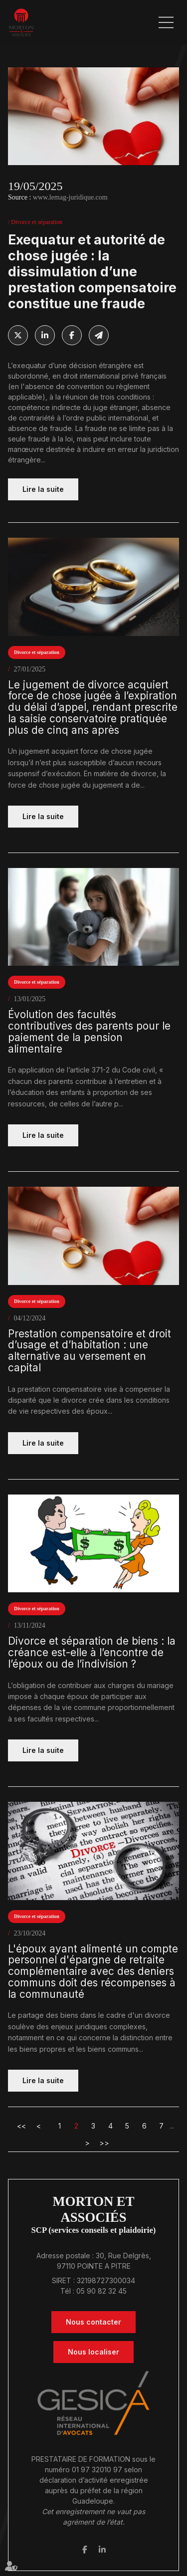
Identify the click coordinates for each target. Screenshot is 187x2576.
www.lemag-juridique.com (70, 197)
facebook (84, 2549)
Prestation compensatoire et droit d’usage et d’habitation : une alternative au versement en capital (89, 1351)
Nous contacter (93, 2322)
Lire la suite (43, 489)
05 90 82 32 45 (101, 2291)
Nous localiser (93, 2352)
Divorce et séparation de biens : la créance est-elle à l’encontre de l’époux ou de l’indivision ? (92, 1653)
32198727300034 (106, 2280)
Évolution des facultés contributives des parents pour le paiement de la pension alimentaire (89, 1032)
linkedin (102, 2549)
